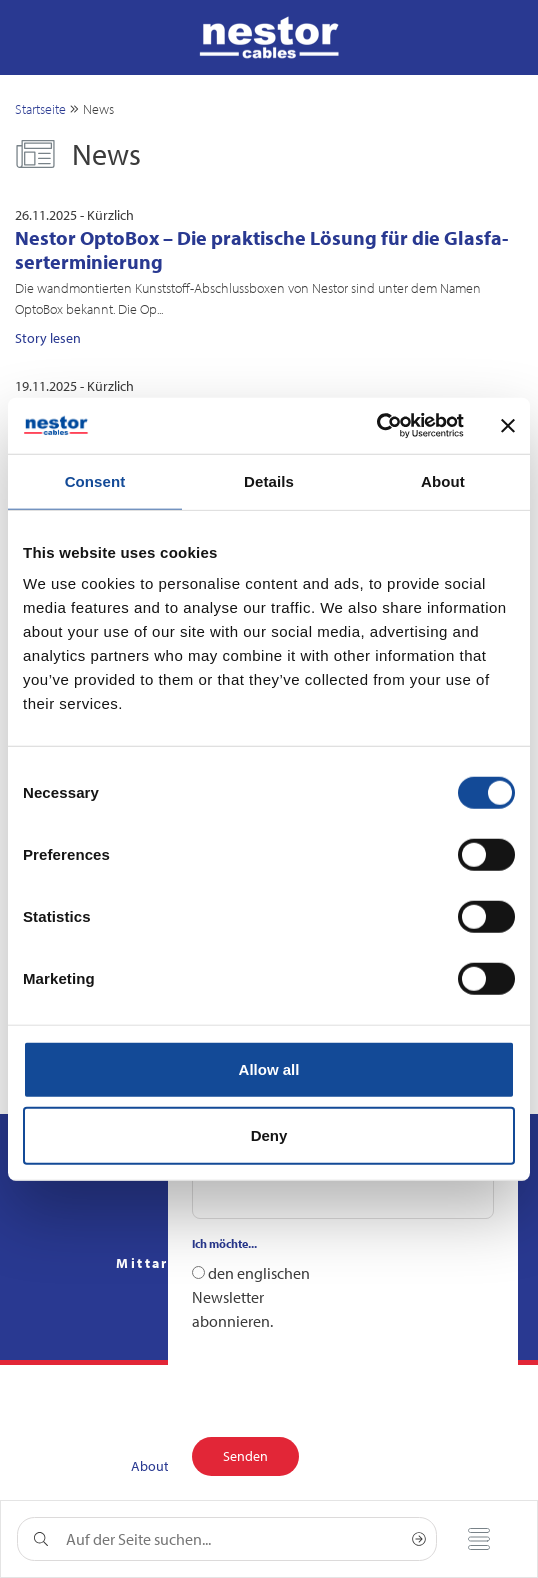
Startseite (40, 109)
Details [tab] (269, 480)
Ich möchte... (224, 1243)
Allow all (269, 1069)
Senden (245, 1456)
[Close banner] (508, 426)
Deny (269, 1134)
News (98, 109)
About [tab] (443, 480)
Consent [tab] (95, 480)
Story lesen (48, 338)
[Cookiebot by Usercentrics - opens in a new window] (376, 426)
